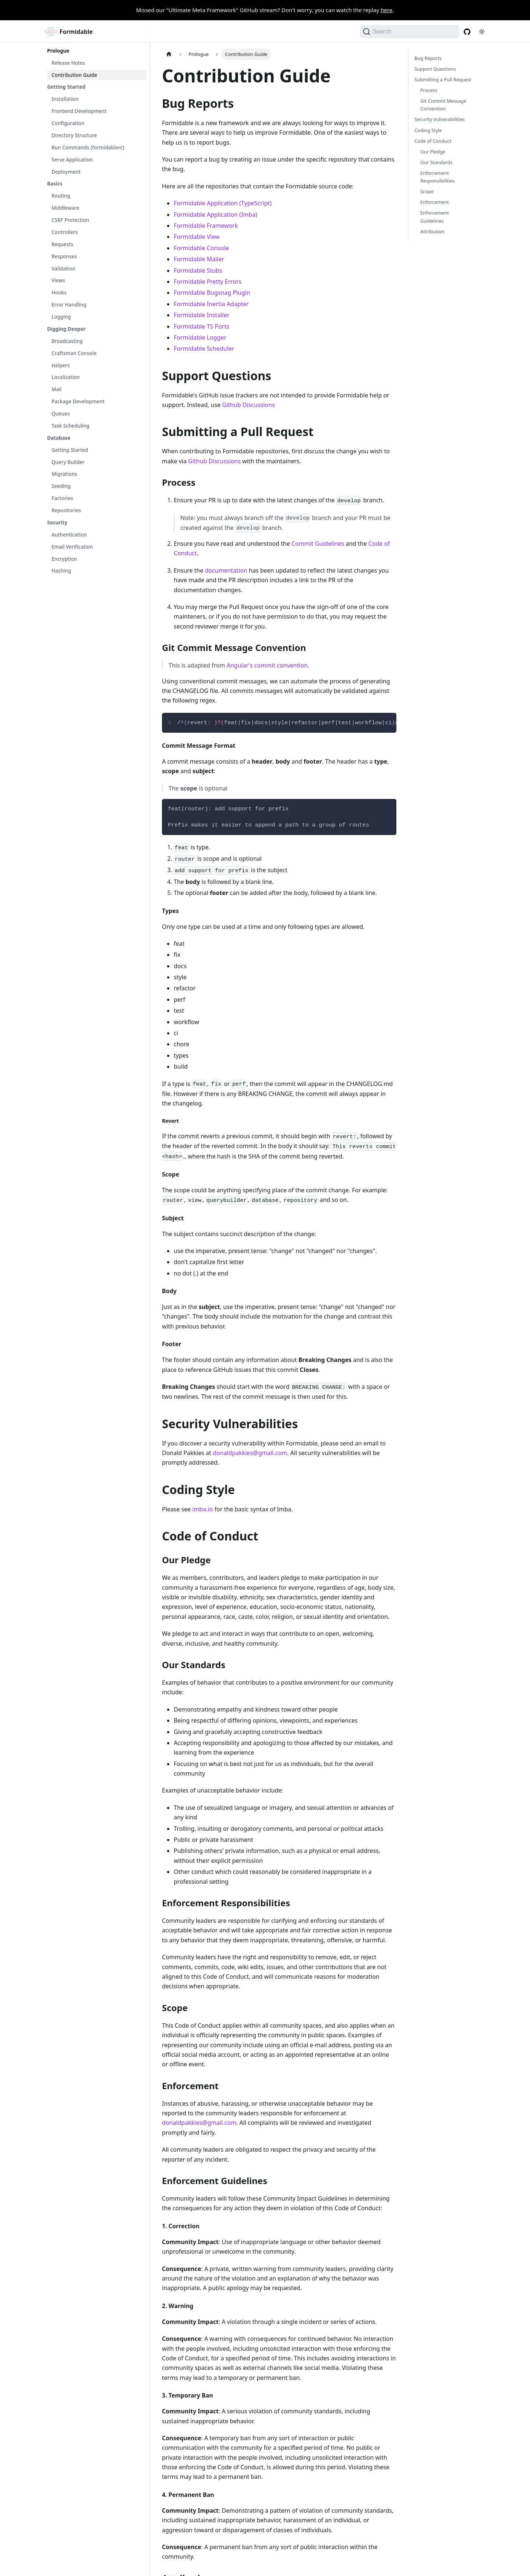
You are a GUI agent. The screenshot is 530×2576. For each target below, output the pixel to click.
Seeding (61, 486)
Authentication (69, 534)
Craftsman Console (74, 353)
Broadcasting (67, 341)
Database (58, 438)
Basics (55, 183)
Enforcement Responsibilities (437, 177)
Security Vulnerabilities (439, 119)
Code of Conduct (432, 141)
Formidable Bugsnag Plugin (212, 293)
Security (57, 522)
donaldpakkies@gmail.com (250, 1453)
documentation (226, 570)
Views (58, 280)
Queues (61, 413)
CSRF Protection (70, 220)
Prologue (58, 50)
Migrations (64, 474)
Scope (427, 191)
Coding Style (428, 130)
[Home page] (169, 54)
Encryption (64, 559)
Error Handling (69, 304)
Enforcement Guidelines (434, 216)
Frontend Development (79, 111)
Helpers (61, 365)
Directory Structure (74, 135)
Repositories (66, 510)
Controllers (65, 232)
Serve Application (72, 159)
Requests (62, 244)
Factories (62, 498)
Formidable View (197, 237)
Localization (66, 377)
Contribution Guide (74, 75)
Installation (65, 99)
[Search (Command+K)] (409, 31)
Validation (63, 268)
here (386, 10)
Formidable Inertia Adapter (211, 304)
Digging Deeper (66, 329)
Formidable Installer (201, 315)
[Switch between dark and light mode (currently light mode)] (481, 31)
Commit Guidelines (318, 543)
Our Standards (436, 162)
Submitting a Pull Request (442, 79)
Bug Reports (428, 58)
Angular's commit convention (267, 665)
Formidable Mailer (199, 259)
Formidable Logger (200, 337)
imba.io (202, 1509)
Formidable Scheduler (204, 348)
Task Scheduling (70, 425)
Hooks (59, 292)
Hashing (61, 570)
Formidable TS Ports (201, 326)
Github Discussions (248, 405)
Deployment (66, 172)
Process (428, 90)
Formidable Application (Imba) (215, 214)
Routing (61, 195)
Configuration (68, 123)
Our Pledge (432, 151)
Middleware (66, 208)
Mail (56, 389)
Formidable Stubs (198, 270)
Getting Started (66, 87)
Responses (64, 256)
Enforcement (434, 202)
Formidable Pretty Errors (207, 281)
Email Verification (72, 547)
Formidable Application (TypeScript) (223, 203)
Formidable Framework (206, 226)
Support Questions (435, 69)
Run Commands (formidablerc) (88, 147)
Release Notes (68, 63)
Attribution (432, 231)
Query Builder (68, 462)
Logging (61, 317)
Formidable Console (201, 248)
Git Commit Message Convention (443, 105)
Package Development (78, 401)
